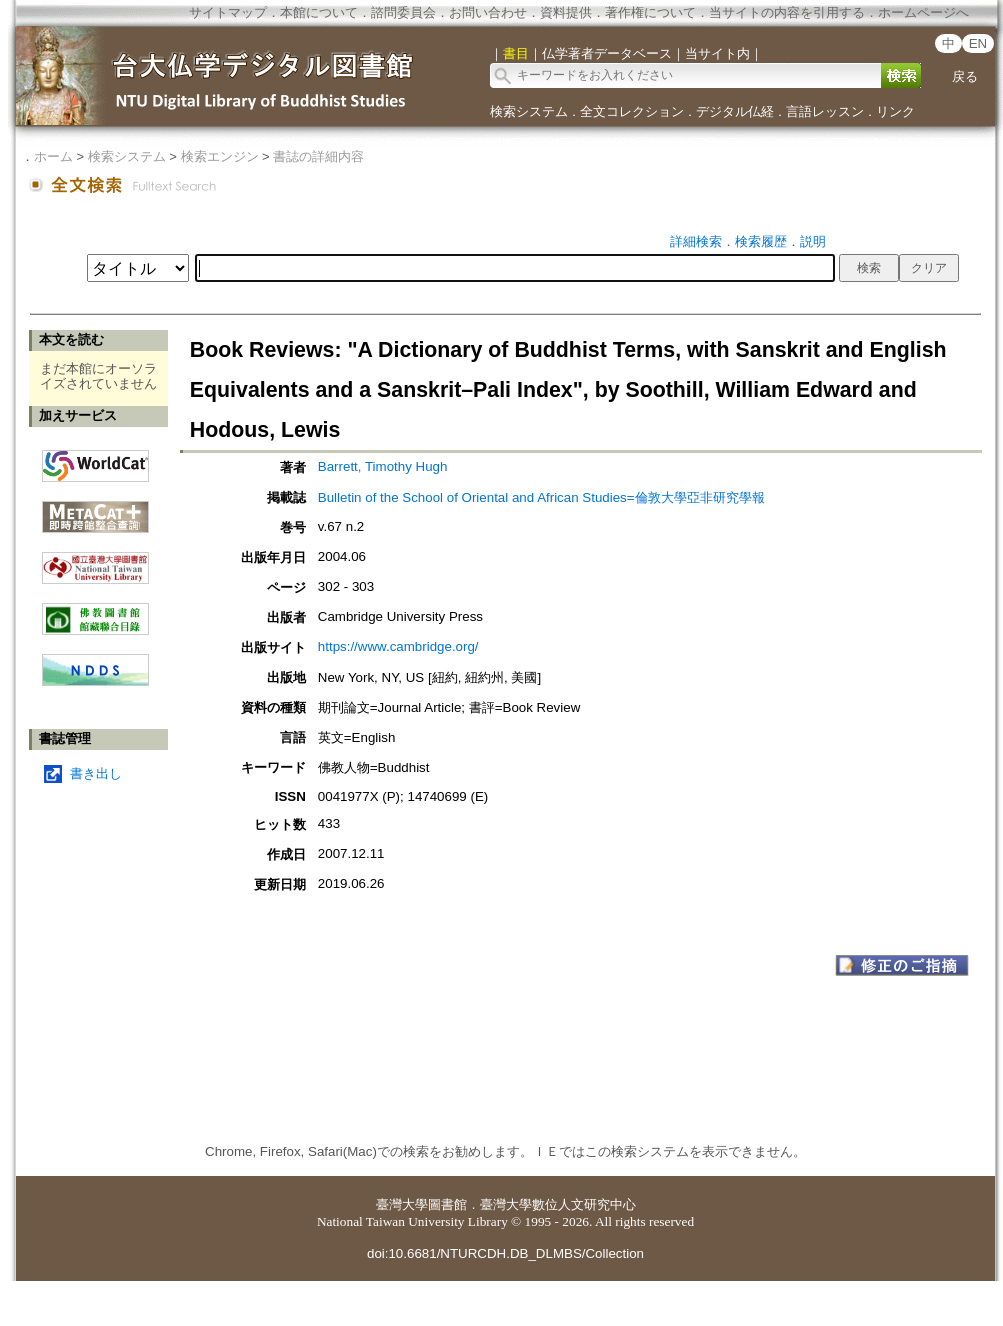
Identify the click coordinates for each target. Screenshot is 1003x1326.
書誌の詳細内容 (318, 156)
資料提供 (566, 12)
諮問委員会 (403, 12)
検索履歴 (761, 241)
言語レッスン (825, 111)
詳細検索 (696, 241)
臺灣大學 (402, 1204)
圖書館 (447, 1204)
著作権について (650, 12)
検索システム (529, 111)
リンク (895, 111)
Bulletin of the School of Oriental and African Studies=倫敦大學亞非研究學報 (541, 497)
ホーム (53, 156)
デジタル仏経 (735, 111)
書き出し (96, 773)
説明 (813, 241)
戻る (965, 76)
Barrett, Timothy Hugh (383, 466)
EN (978, 43)
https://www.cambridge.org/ (398, 646)
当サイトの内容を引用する (787, 12)
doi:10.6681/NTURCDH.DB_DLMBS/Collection (505, 1253)
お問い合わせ (488, 12)
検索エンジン (220, 156)
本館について (319, 12)
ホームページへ (923, 12)
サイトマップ (228, 12)
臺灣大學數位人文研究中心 (558, 1204)
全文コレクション (632, 111)
